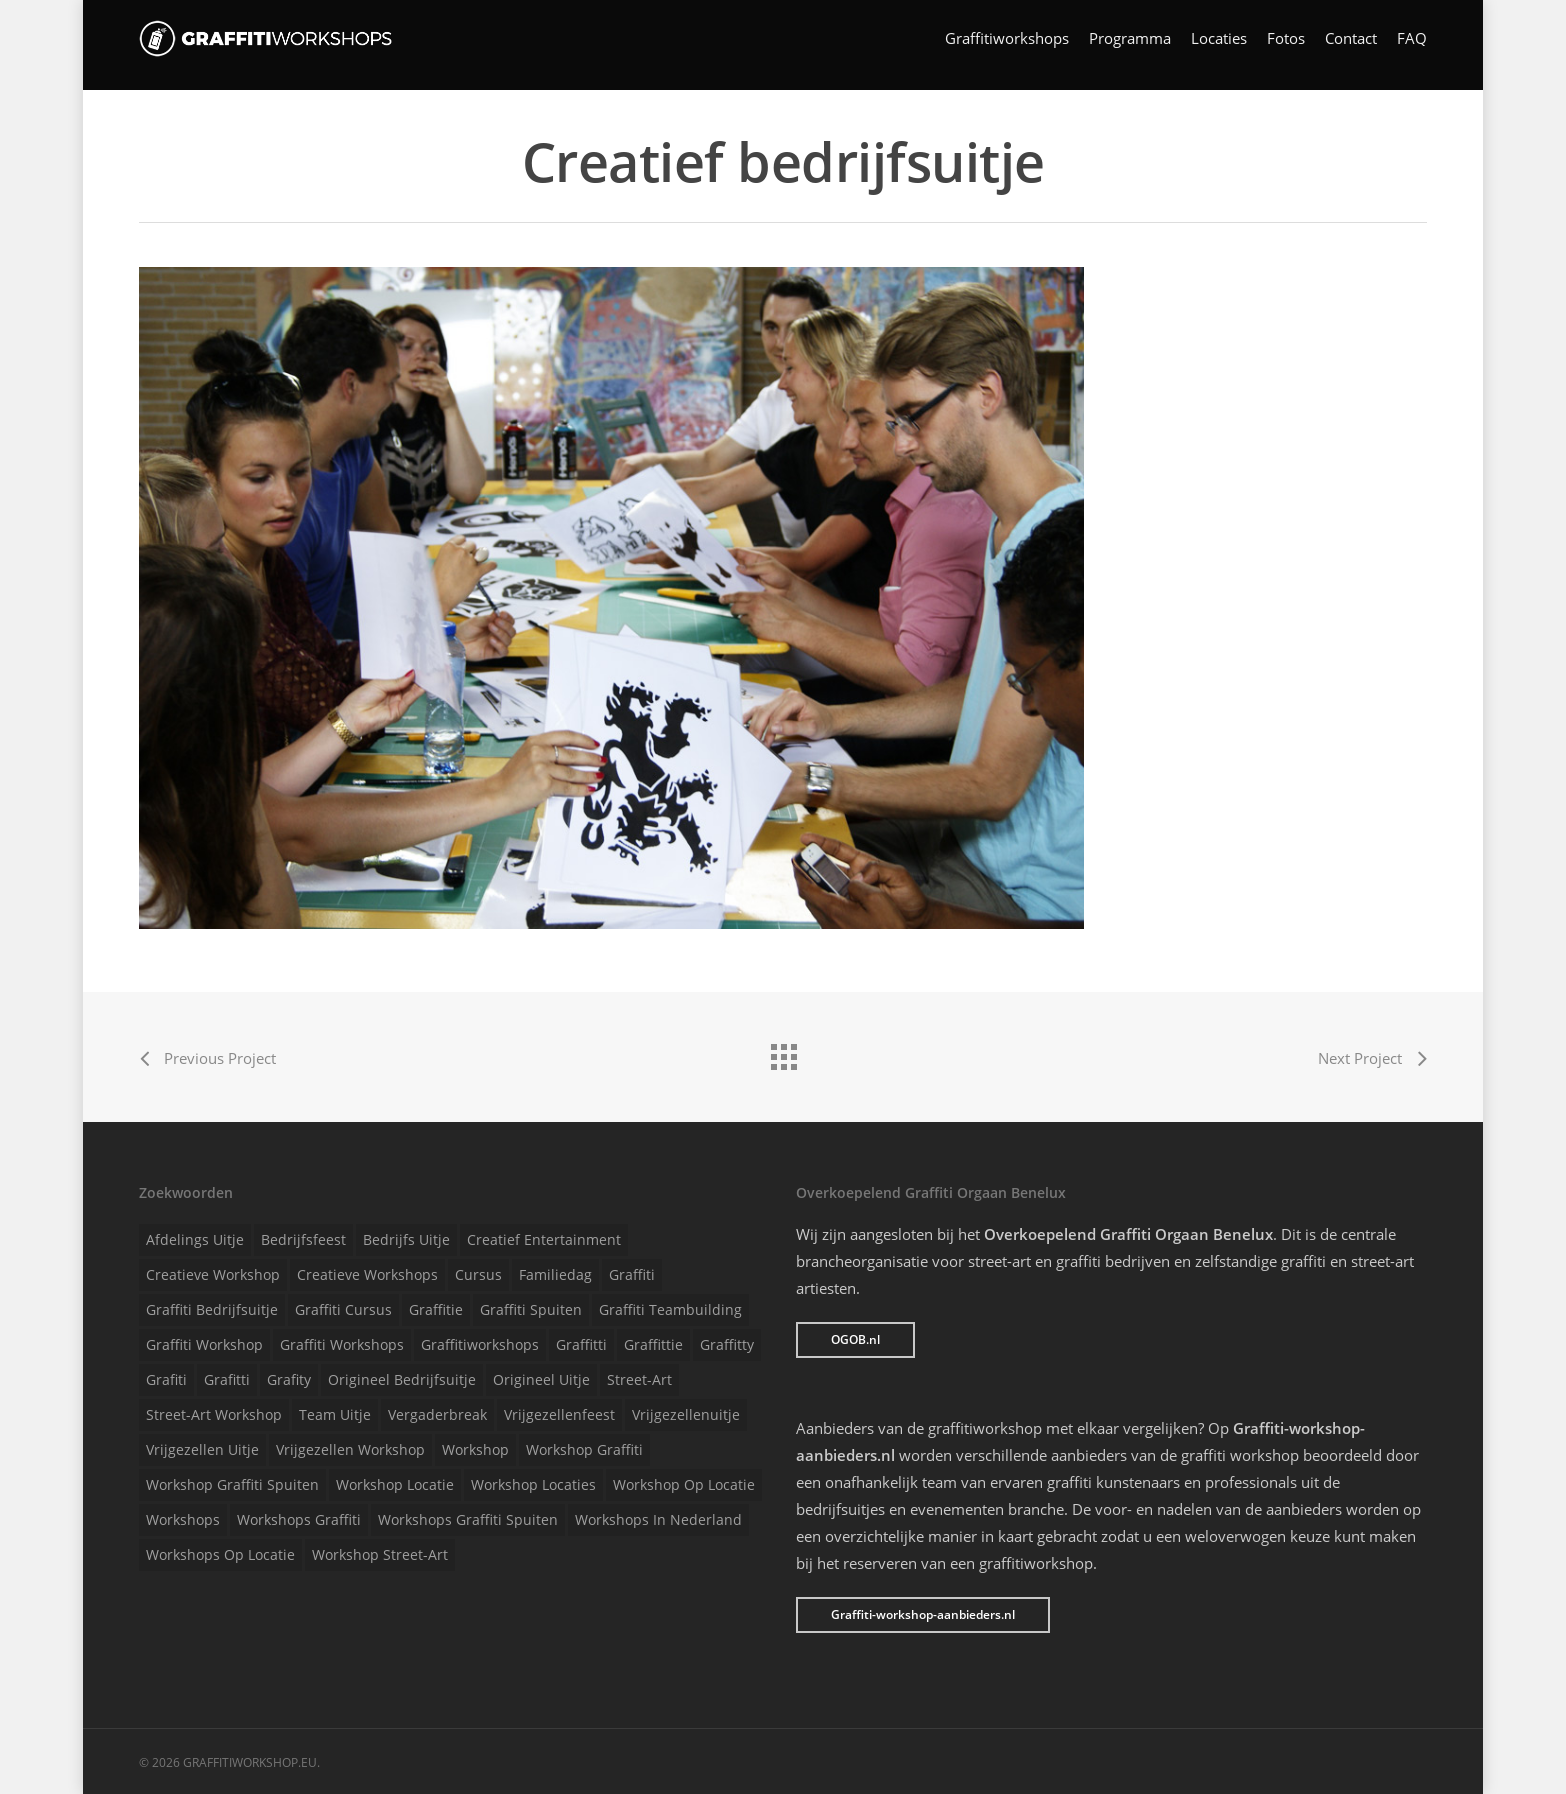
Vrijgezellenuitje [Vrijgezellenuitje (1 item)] (686, 1414)
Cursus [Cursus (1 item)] (478, 1274)
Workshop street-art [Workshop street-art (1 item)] (380, 1554)
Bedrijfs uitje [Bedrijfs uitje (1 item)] (406, 1239)
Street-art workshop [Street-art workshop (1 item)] (214, 1414)
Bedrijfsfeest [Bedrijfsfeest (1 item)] (303, 1239)
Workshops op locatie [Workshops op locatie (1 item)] (220, 1554)
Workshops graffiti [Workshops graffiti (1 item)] (299, 1519)
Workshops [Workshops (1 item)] (183, 1519)
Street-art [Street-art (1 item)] (639, 1379)
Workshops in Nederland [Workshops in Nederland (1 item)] (658, 1519)
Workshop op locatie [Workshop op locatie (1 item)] (684, 1484)
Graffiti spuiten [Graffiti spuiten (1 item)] (531, 1309)
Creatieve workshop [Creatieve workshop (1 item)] (213, 1274)
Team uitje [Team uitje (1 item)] (335, 1414)
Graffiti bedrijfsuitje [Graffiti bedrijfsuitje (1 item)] (212, 1309)
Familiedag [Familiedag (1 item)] (555, 1274)
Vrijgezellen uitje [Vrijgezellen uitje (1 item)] (202, 1449)
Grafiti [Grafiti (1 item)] (166, 1379)
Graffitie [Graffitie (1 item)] (436, 1309)
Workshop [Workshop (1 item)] (475, 1449)
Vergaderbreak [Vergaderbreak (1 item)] (437, 1414)
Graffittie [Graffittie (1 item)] (653, 1344)
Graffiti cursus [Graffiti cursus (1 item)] (343, 1309)
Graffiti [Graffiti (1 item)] (632, 1274)
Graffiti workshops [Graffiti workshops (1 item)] (342, 1344)
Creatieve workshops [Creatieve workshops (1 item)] (367, 1274)
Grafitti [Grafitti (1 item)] (227, 1379)
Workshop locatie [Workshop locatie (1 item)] (395, 1484)
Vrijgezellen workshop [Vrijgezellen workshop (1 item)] (350, 1449)
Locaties (1219, 45)
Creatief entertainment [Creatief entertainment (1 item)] (544, 1239)
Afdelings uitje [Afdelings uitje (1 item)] (195, 1239)
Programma (1130, 45)
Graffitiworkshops (1007, 45)
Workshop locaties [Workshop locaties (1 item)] (533, 1484)
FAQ (1412, 45)
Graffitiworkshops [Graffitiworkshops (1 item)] (480, 1344)
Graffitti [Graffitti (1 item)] (581, 1344)
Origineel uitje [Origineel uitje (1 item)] (541, 1379)
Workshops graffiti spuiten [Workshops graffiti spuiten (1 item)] (468, 1519)
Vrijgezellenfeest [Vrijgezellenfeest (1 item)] (559, 1414)
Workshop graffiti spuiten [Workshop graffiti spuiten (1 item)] (232, 1484)
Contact (1351, 45)
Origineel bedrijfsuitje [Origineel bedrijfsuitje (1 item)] (402, 1379)
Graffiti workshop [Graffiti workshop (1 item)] (204, 1344)
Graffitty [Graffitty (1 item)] (727, 1344)
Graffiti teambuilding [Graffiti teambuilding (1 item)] (670, 1309)
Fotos (1286, 45)
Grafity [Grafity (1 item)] (289, 1379)
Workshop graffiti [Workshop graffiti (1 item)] (584, 1449)
